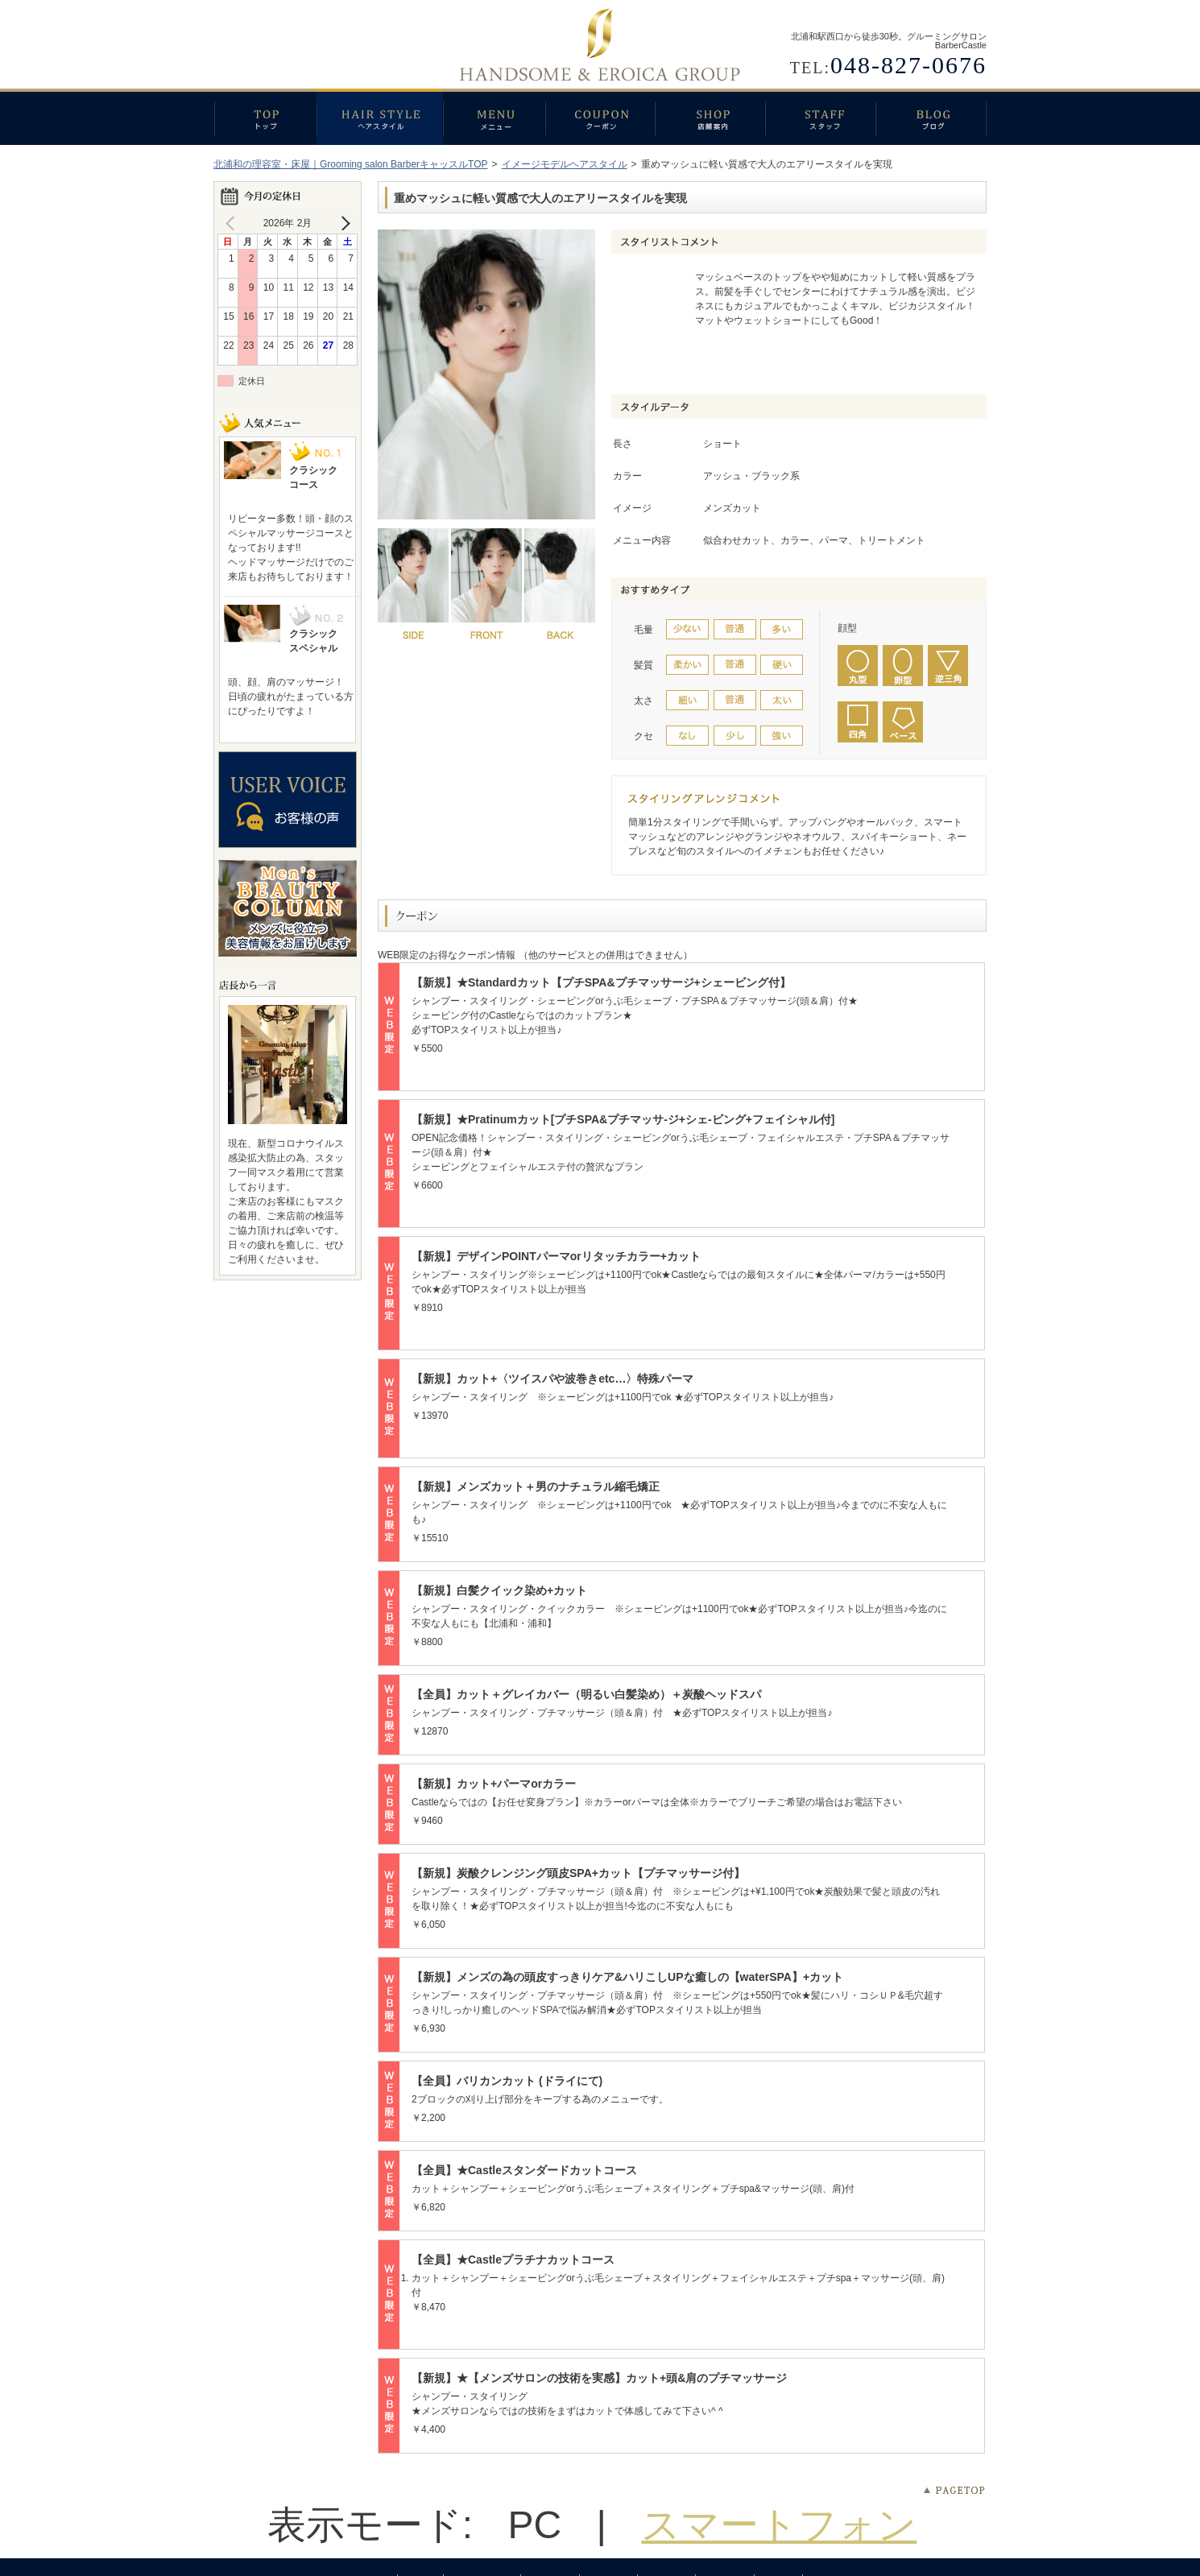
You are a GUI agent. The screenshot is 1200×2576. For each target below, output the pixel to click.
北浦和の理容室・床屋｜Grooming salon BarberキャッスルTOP (350, 164)
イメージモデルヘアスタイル (564, 164)
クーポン (600, 117)
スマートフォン (779, 2525)
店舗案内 (710, 117)
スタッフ (820, 117)
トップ (265, 117)
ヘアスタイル (380, 117)
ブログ (931, 117)
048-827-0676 (908, 65)
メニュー (494, 117)
